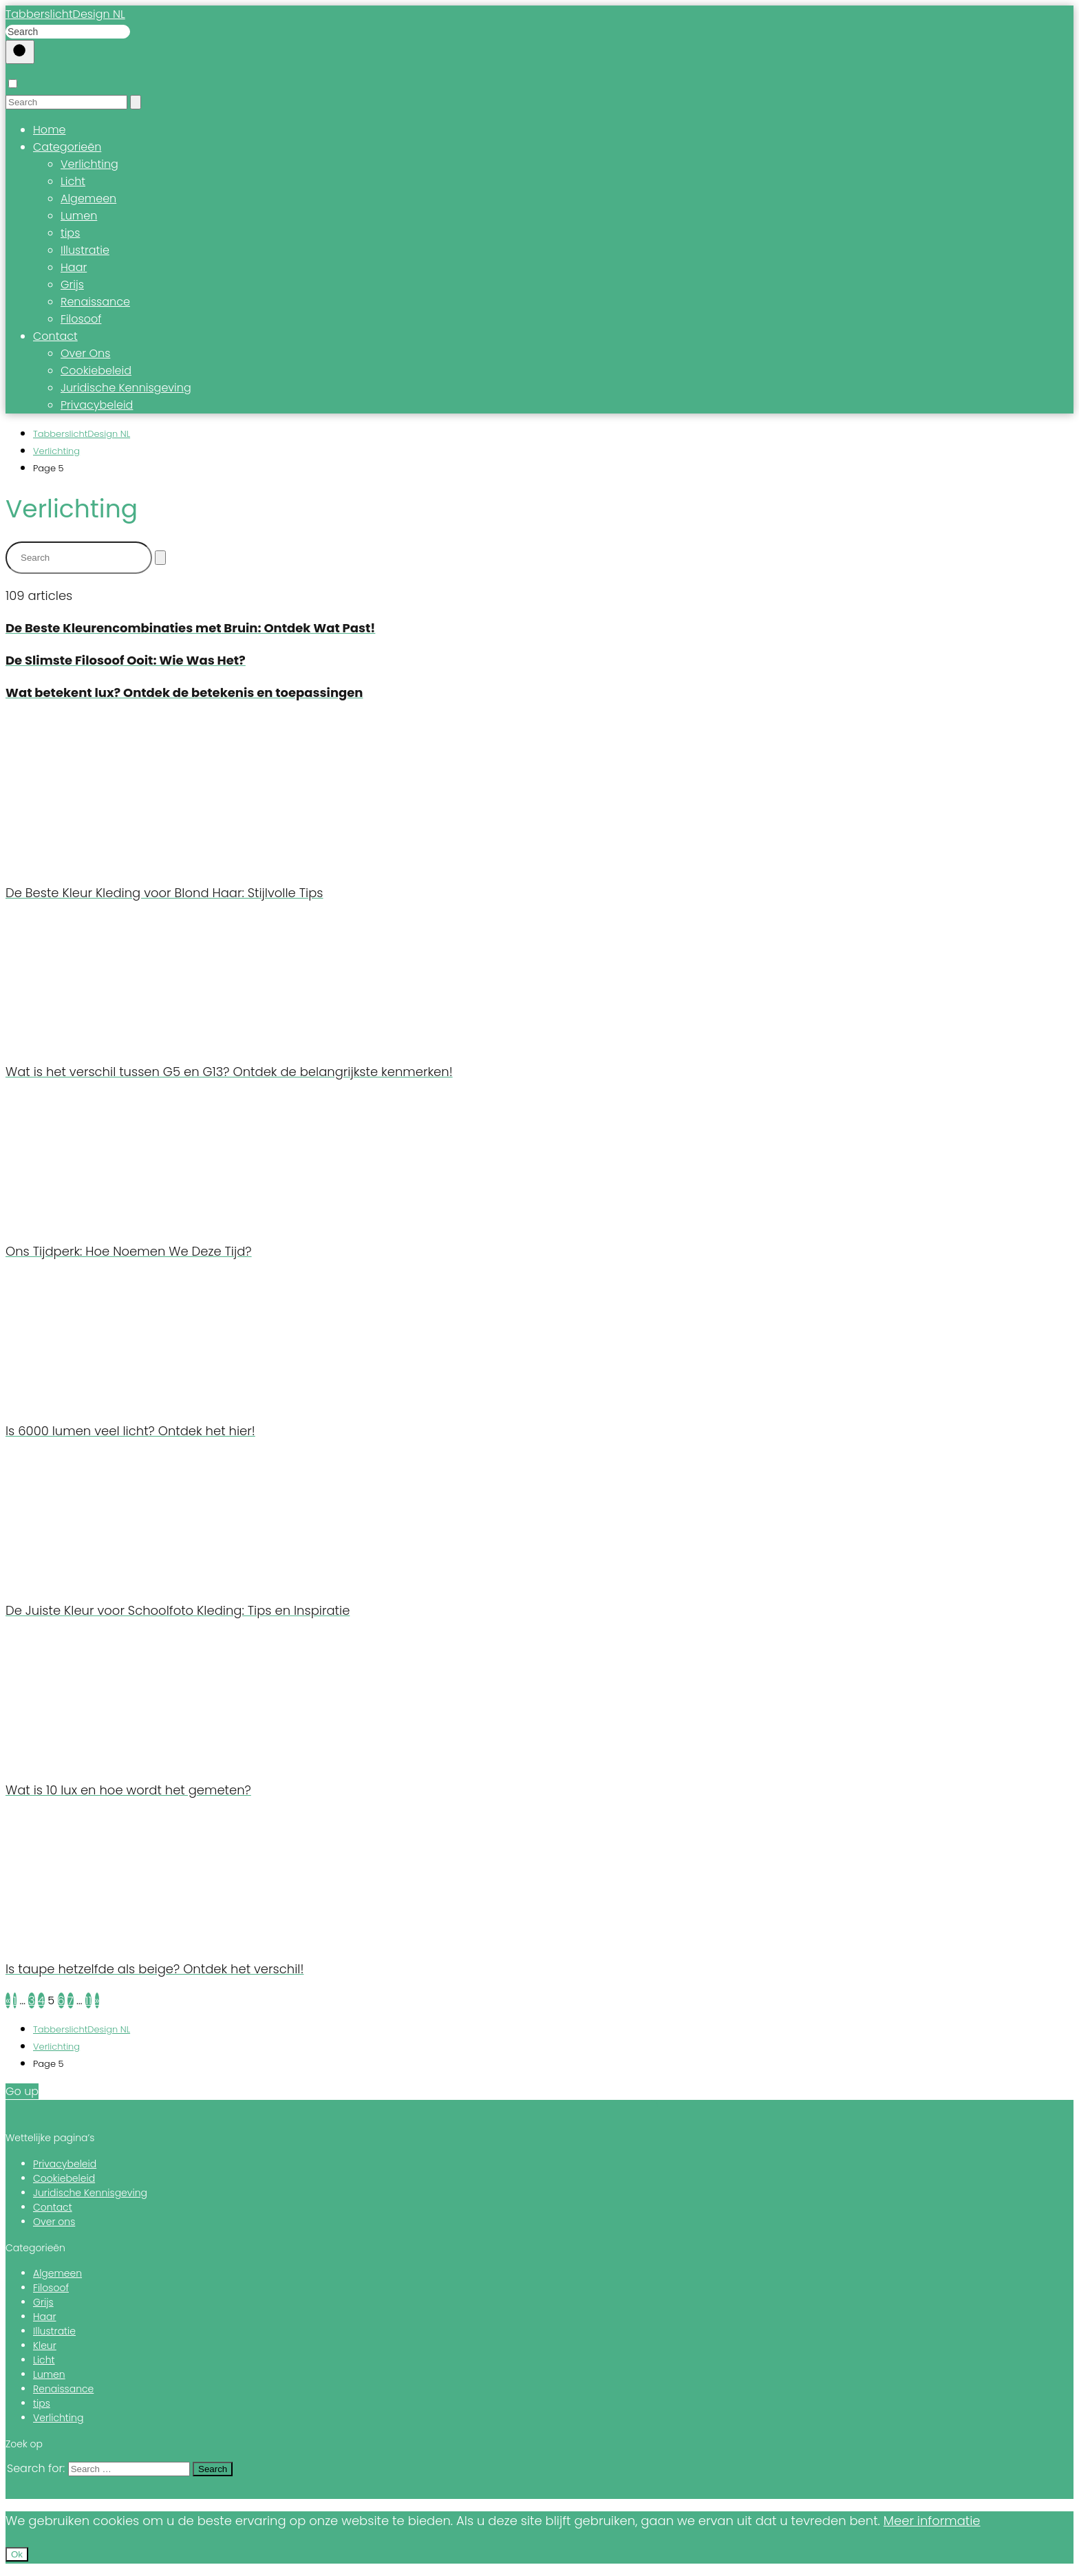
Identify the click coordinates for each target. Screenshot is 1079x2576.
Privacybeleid (97, 405)
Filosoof (81, 319)
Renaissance (95, 302)
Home (49, 130)
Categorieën (67, 147)
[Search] (135, 102)
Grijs (72, 284)
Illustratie (85, 250)
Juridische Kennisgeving (126, 388)
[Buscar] (20, 52)
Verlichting (89, 164)
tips (70, 233)
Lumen (79, 216)
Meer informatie (932, 2520)
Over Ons (85, 353)
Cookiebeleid (96, 370)
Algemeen (88, 198)
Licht (73, 181)
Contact (55, 336)
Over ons (54, 2222)
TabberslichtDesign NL (65, 14)
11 (88, 2000)
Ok (17, 2554)
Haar (74, 267)
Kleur (44, 2345)
